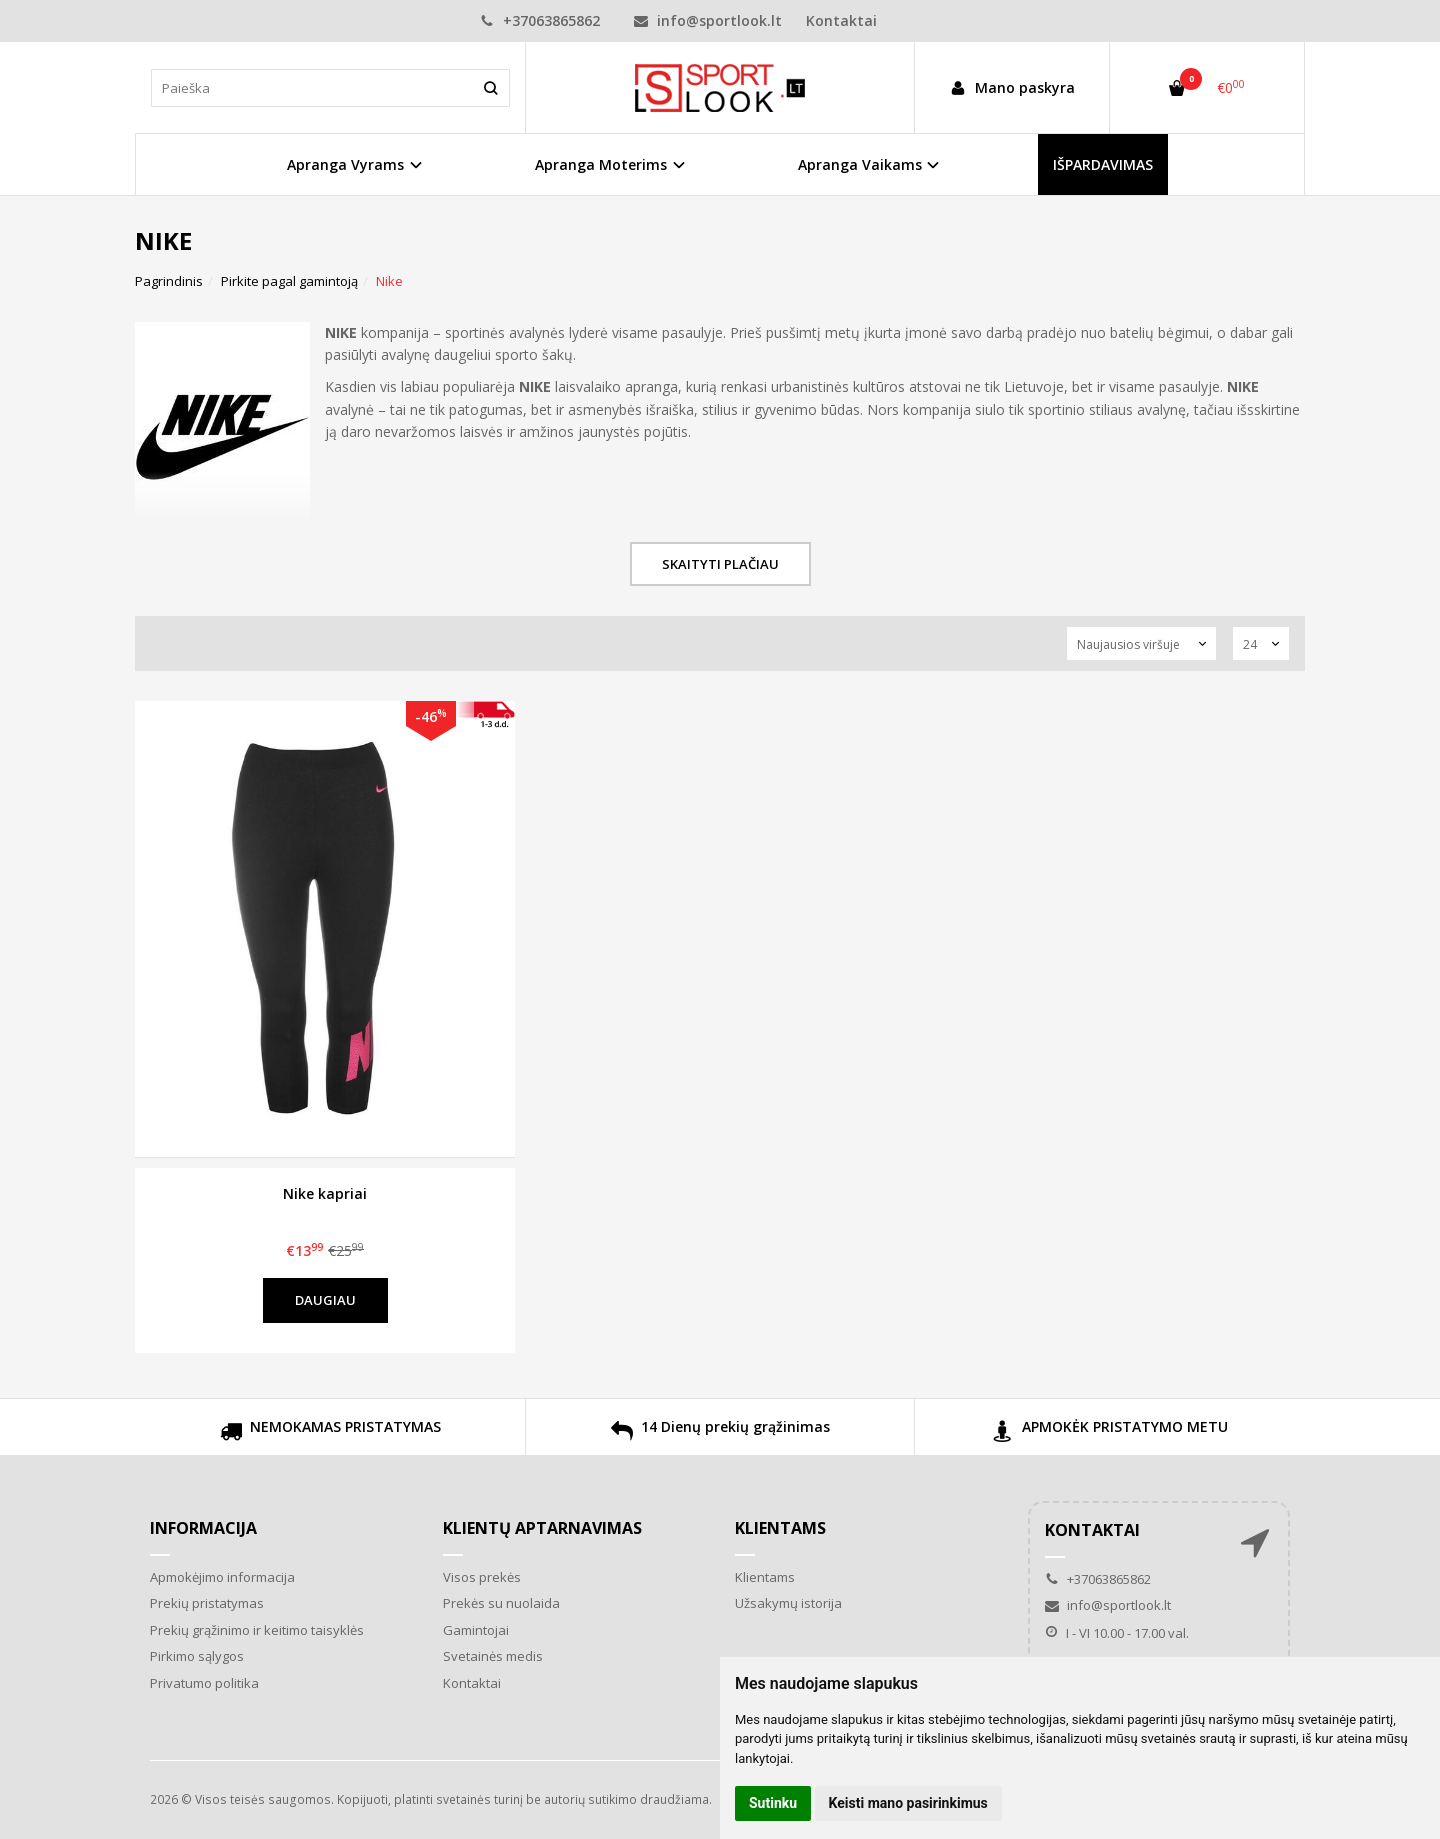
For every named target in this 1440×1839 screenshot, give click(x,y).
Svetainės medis (493, 1656)
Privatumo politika (204, 1683)
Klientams (780, 1528)
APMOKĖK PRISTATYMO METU (1110, 1433)
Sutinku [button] (773, 1803)
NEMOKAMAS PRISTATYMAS (330, 1433)
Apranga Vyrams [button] (345, 164)
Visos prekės (482, 1577)
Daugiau (325, 1300)
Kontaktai (841, 20)
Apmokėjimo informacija (222, 1577)
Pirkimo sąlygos (197, 1656)
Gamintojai (476, 1630)
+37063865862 (540, 20)
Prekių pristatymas (207, 1603)
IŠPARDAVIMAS (1103, 164)
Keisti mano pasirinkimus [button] (908, 1803)
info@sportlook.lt (708, 20)
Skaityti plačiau (720, 564)
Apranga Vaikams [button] (860, 164)
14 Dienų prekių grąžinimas (720, 1433)
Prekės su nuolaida (501, 1603)
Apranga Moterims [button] (601, 164)
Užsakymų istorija (788, 1603)
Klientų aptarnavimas (542, 1528)
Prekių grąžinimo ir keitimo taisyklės (257, 1630)
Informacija (203, 1528)
